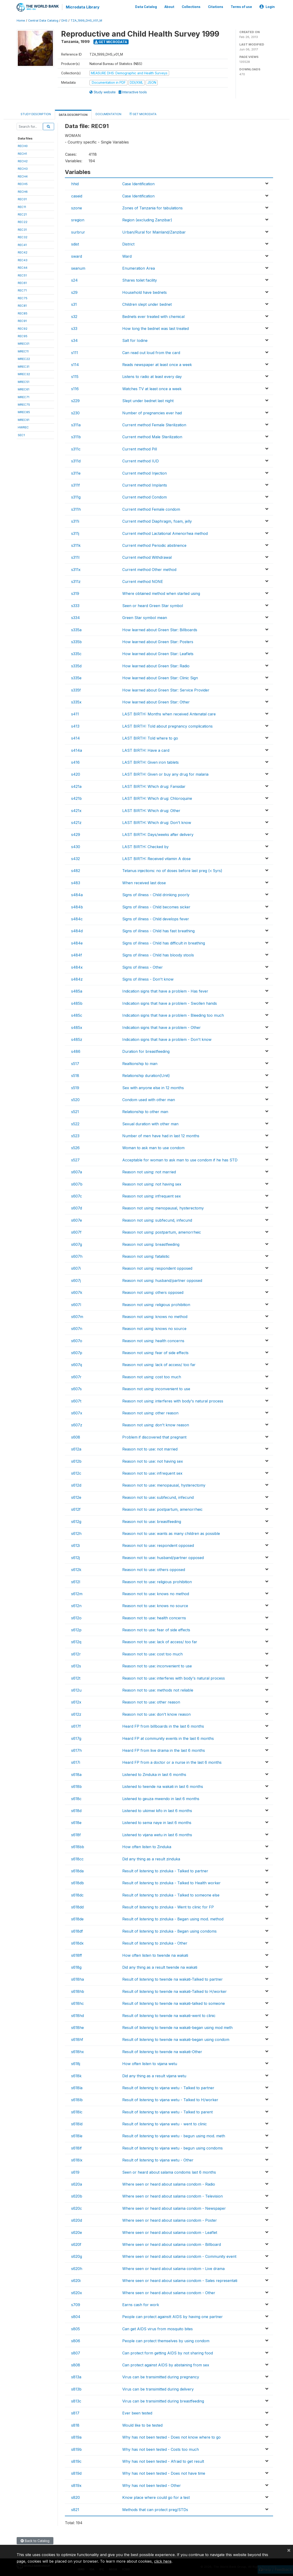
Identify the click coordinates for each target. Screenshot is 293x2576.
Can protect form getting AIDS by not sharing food (167, 2352)
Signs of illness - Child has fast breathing (158, 930)
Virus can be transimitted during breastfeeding (163, 2400)
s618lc (76, 2111)
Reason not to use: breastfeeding (151, 1520)
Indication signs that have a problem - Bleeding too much (173, 1014)
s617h (76, 1749)
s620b (76, 2195)
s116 (75, 388)
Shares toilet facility (139, 279)
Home (21, 20)
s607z (76, 1424)
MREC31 (23, 366)
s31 (74, 303)
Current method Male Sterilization (152, 436)
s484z (77, 978)
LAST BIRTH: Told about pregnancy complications (167, 725)
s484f (76, 954)
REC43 (22, 259)
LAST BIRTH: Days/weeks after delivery (157, 833)
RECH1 (22, 153)
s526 (75, 1147)
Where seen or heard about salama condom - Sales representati (179, 2280)
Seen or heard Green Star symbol (152, 605)
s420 (75, 773)
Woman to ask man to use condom (153, 1147)
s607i (76, 1267)
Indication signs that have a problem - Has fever (165, 990)
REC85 (22, 312)
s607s (76, 1388)
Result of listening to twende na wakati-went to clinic (168, 2015)
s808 (75, 2364)
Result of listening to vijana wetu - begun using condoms (172, 2147)
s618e (76, 1822)
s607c (76, 1195)
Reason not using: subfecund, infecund (157, 1219)
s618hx (77, 2051)
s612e (76, 1496)
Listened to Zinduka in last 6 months (154, 1773)
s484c (77, 918)
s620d (76, 2219)
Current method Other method (149, 569)
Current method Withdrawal (147, 556)
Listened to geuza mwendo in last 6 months (160, 1798)
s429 (75, 833)
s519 (75, 1087)
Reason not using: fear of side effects (155, 1352)
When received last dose (144, 882)
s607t (76, 1400)
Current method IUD (140, 460)
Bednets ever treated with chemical (153, 316)
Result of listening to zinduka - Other (154, 1942)
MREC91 (23, 419)
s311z (76, 580)
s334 (75, 617)
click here (162, 2561)
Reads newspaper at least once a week (157, 364)
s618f (76, 1834)
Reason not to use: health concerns (154, 1617)
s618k (76, 2075)
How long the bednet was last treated (155, 327)
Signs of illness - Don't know (148, 978)
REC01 (22, 198)
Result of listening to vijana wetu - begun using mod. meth (173, 2135)
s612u (76, 1689)
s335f (76, 689)
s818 (75, 2424)
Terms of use (241, 6)
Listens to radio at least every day (152, 376)
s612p (76, 1629)
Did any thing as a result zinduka (151, 1858)
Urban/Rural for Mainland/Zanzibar (154, 231)
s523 (75, 1135)
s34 (74, 339)
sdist (75, 243)
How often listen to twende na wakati (155, 1954)
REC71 (22, 290)
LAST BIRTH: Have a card (145, 749)
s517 (75, 1063)
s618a (76, 1773)
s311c (76, 448)
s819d (76, 2472)
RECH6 (23, 191)
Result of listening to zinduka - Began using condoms (169, 1930)
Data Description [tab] (73, 114)
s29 (74, 291)
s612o (76, 1617)
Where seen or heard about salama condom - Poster (169, 2219)
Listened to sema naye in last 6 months (156, 1822)
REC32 (22, 236)
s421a (76, 785)
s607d (76, 1207)
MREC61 (23, 388)
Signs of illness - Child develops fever (155, 918)
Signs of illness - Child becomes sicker (156, 906)
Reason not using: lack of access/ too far (159, 1364)
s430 (75, 846)
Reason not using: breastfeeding (150, 1243)
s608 (75, 1436)
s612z (76, 1713)
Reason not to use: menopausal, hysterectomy (163, 1484)
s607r (76, 1376)
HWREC (23, 426)
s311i (75, 520)
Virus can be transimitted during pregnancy (160, 2376)
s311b (76, 436)
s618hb (77, 1990)
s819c (76, 2460)
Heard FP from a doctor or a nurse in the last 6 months (172, 1762)
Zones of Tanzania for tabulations (152, 207)
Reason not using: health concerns (153, 1340)
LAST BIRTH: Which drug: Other (151, 810)
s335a (76, 629)
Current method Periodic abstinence (154, 544)
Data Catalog (146, 6)
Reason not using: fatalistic (146, 1255)
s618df (77, 1930)
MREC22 (24, 358)
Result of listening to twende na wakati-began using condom (175, 2038)
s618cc (77, 1858)
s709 (75, 2304)
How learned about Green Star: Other (156, 701)
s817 (75, 2412)
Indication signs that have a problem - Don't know (166, 1038)
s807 (75, 2352)
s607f (76, 1231)
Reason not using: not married (149, 1171)
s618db (77, 1882)
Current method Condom (144, 496)
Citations (215, 6)
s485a (76, 990)
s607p (76, 1352)
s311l (75, 556)
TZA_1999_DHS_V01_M (86, 20)
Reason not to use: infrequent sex (152, 1472)
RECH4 (23, 176)
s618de (77, 1918)
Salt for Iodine (135, 339)
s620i (76, 2280)
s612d (76, 1484)
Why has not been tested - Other (151, 2484)
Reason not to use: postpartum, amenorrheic (162, 1508)
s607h (76, 1255)
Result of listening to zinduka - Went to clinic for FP (168, 1906)
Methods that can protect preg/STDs (155, 2509)
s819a (76, 2436)
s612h (76, 1532)
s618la (76, 2087)
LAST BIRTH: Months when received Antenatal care (169, 713)
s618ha (77, 1978)
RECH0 (23, 145)
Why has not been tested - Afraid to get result (163, 2460)
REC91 (22, 320)
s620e (76, 2231)
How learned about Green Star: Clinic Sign (160, 677)
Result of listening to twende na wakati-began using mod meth (177, 2027)
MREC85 (24, 411)
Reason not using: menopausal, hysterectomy (163, 1207)
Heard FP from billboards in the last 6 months (163, 1725)
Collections (191, 6)
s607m (77, 1316)
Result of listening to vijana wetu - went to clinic (164, 2123)
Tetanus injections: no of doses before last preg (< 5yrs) (172, 870)
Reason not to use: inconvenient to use (157, 1665)
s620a (76, 2183)
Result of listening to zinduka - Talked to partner (165, 1870)
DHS (64, 20)
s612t (75, 1677)
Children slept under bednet (147, 303)
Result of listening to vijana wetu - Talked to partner (168, 2087)
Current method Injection (144, 472)
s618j (75, 2063)
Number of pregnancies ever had (152, 412)
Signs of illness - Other (142, 966)
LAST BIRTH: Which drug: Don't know (156, 822)
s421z (76, 822)
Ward (127, 255)
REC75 (22, 297)
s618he (77, 2027)
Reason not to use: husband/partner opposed (163, 1557)
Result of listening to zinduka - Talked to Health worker (171, 1882)
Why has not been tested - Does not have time (163, 2472)
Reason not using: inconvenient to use (156, 1388)
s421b (76, 797)
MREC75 (24, 404)
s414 (75, 737)
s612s (76, 1665)
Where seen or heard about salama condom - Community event (179, 2256)
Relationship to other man (145, 1111)
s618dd (77, 1906)
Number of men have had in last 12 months (160, 1135)
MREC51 (23, 381)
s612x (76, 1701)
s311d (76, 460)
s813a (76, 2376)
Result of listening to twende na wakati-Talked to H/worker (174, 1990)
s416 (75, 761)
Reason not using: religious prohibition (156, 1304)
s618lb (77, 2099)
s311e (76, 472)
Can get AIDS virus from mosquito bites (157, 2328)
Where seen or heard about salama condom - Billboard (171, 2243)
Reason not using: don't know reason (155, 1424)
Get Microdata (111, 41)
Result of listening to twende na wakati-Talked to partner (172, 1978)
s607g (76, 1243)
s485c (76, 1014)
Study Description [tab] (36, 113)
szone (76, 207)
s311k (76, 544)
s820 (75, 2496)
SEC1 (21, 434)
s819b (76, 2448)
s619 (75, 2171)
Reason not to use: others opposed (153, 1569)
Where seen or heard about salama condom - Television (172, 2195)
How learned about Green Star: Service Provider (165, 689)
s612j (75, 1557)
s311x (76, 569)
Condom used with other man (148, 1099)
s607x (76, 1412)
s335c (76, 653)
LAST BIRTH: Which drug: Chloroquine (157, 797)
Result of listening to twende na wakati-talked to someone (173, 2002)
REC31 (22, 229)
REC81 (22, 305)
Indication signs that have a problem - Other (161, 1026)
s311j (75, 532)
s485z (76, 1038)
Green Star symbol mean (144, 617)
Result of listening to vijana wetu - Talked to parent (167, 2111)
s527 (75, 1159)
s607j (76, 1279)
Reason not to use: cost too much (152, 1653)
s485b (76, 1002)
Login (267, 6)
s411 (75, 713)
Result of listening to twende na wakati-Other (162, 2051)
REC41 (22, 244)
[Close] (289, 2550)
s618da (77, 1870)
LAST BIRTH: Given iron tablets (150, 761)
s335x (76, 701)
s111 (74, 352)
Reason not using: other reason (150, 1412)
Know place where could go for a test (156, 2496)
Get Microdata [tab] (142, 113)
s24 (74, 279)
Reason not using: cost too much (151, 1376)
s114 (75, 364)
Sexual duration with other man (150, 1123)
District (128, 243)
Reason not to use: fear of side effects (156, 1629)
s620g (76, 2256)
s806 (75, 2340)
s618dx (77, 1942)
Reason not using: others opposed (152, 1291)
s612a (76, 1448)
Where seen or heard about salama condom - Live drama (173, 2268)
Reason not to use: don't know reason (156, 1713)
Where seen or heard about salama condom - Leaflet (169, 2231)
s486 (75, 1050)
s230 (75, 412)
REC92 (22, 328)
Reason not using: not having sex (151, 1183)
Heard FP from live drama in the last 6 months (163, 1749)
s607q (76, 1364)
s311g (76, 496)
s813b (76, 2388)
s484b (77, 906)
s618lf (76, 2147)
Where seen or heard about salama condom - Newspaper (174, 2207)
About (169, 6)
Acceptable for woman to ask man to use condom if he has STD (179, 1159)
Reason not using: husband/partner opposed (162, 1279)
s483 (75, 882)
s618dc (77, 1894)
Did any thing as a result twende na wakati (159, 1966)
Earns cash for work (140, 2304)
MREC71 (23, 396)
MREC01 (23, 343)
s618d (76, 1810)
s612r (76, 1653)
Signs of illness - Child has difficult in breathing (163, 942)
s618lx (76, 2159)
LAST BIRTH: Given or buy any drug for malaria (165, 773)
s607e (76, 1219)
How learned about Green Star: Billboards (159, 629)
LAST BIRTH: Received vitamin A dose (156, 858)
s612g (76, 1520)
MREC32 (24, 373)
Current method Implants (144, 484)
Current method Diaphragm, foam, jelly (157, 520)
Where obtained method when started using (161, 593)
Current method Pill (139, 448)
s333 (75, 605)
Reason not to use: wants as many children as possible (171, 1532)
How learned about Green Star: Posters (157, 641)
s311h (76, 508)
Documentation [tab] (108, 113)
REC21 (22, 213)
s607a (76, 1171)
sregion (77, 219)
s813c (76, 2400)
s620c (76, 2207)
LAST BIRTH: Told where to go (150, 737)
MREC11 (23, 350)
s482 (75, 870)
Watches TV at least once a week (152, 388)
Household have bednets (144, 291)
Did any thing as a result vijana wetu (154, 2075)
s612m (76, 1593)
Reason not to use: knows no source (155, 1605)
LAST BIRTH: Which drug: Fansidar (153, 785)
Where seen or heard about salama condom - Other (168, 2292)
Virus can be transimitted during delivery (158, 2388)
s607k (76, 1291)
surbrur (78, 231)
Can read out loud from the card (151, 352)
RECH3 (23, 168)
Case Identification (138, 183)
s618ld (76, 2123)
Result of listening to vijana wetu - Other (157, 2159)
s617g (76, 1737)
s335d (76, 665)
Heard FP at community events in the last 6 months (168, 1737)
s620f (76, 2243)
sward (76, 255)
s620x (76, 2292)
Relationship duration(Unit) (146, 1075)
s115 (74, 376)
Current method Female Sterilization (154, 424)
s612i (75, 1544)
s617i (75, 1762)
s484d (77, 930)
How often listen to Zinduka (146, 1846)
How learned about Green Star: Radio (155, 665)
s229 (75, 400)
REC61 (22, 282)
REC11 (22, 206)
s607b (76, 1183)
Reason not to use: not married (150, 1448)
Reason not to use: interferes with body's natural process (173, 1677)
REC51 (22, 274)
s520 (75, 1099)
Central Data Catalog (43, 20)
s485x (76, 1026)
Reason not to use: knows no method (155, 1593)
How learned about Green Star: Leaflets (157, 653)
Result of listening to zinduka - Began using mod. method (172, 1918)
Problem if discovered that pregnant (154, 1436)
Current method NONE (142, 580)
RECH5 (23, 183)
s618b (76, 1785)
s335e (76, 677)
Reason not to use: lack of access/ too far (159, 1641)
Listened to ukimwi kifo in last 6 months (157, 1810)
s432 (75, 858)
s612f (76, 1508)
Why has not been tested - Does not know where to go (171, 2436)
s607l (76, 1304)
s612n (76, 1605)
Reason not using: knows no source (154, 1328)
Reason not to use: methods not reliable (157, 1689)
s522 (75, 1123)
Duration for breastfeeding (146, 1050)
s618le (76, 2135)
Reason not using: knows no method (154, 1316)
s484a (77, 894)
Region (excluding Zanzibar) (147, 219)
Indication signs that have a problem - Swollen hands (169, 1002)
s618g (76, 1966)
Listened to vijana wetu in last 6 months (157, 1834)
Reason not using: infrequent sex (151, 1195)
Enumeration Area (138, 267)
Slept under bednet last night (148, 400)
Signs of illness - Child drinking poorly (155, 894)
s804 (75, 2316)
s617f (76, 1725)
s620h (76, 2268)
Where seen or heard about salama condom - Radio (168, 2183)
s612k (76, 1569)
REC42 (22, 251)
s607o (76, 1340)
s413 (75, 725)
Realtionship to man (139, 1063)
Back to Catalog (35, 2540)
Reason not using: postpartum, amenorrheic (161, 1231)
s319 (75, 593)
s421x (76, 810)
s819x (76, 2484)
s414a (76, 749)
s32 (74, 316)
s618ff (76, 1954)
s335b (76, 641)
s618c (76, 1798)
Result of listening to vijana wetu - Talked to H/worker (170, 2099)
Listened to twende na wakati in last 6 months (162, 1785)
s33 (74, 327)
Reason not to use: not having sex (152, 1460)
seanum (78, 267)
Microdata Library (82, 7)
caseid (76, 195)
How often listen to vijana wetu (149, 2063)
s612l (75, 1581)
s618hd (77, 2015)
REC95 (22, 335)
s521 (75, 1111)
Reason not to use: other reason (151, 1701)
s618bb (77, 1846)
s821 (75, 2509)
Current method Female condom (151, 508)
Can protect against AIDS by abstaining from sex (165, 2364)
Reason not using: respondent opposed (157, 1267)
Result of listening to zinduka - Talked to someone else (170, 1894)
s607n (76, 1328)
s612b (76, 1460)
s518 (75, 1075)
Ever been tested (137, 2412)
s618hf (77, 2038)
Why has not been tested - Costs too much (160, 2448)
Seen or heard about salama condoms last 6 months (169, 2171)
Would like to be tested (142, 2424)
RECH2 (23, 160)
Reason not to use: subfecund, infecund (158, 1496)
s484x (77, 966)
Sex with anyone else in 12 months (153, 1087)
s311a (76, 424)
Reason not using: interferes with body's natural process (172, 1400)
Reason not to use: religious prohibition (157, 1581)
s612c (76, 1472)
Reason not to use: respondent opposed (158, 1544)
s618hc (77, 2002)
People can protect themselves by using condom (165, 2340)
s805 (75, 2328)
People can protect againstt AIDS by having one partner (172, 2316)
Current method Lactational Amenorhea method (165, 532)
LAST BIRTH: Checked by (145, 846)
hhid (75, 183)
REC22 (22, 221)
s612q (76, 1641)
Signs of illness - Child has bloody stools (158, 954)
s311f (75, 484)
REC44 (22, 267)
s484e (77, 942)
